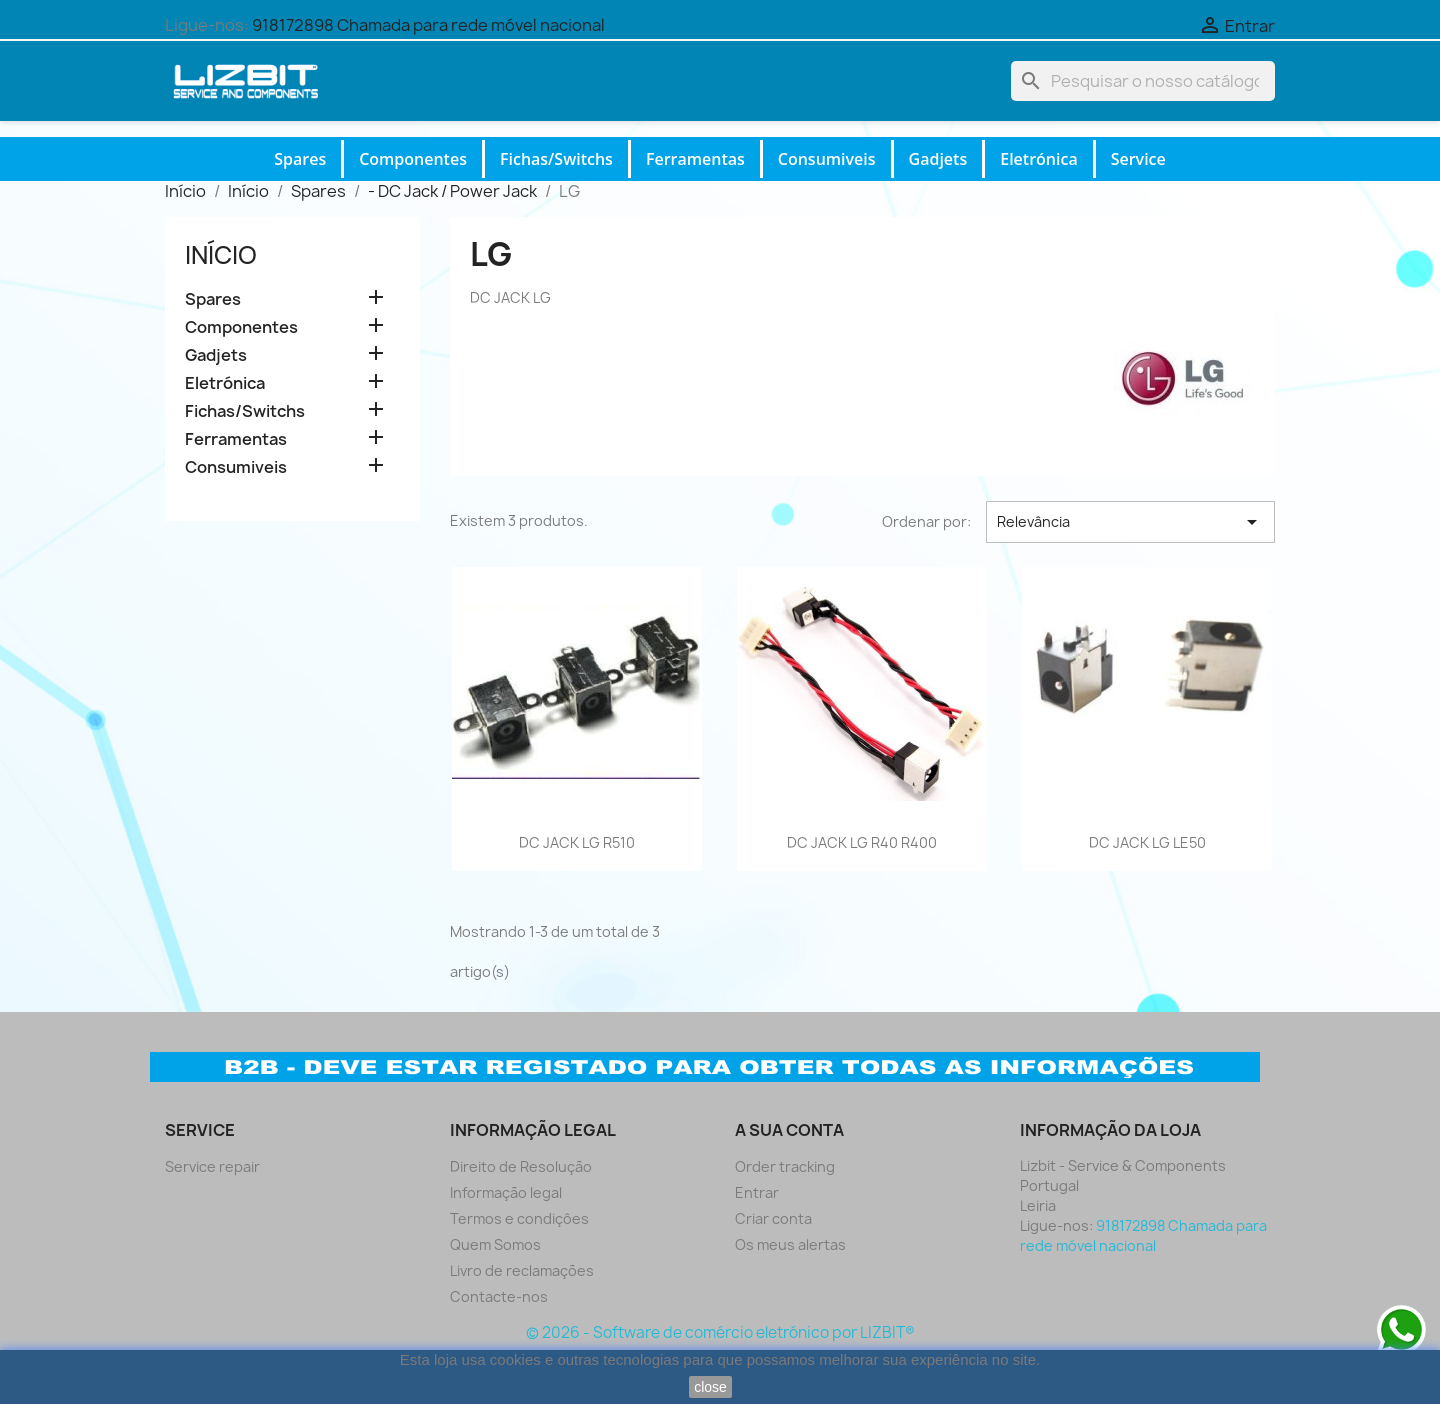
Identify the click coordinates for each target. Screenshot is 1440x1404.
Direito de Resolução (521, 1166)
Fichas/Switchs (556, 159)
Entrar (757, 1192)
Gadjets (938, 159)
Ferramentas (695, 159)
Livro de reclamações (522, 1270)
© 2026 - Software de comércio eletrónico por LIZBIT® (720, 1332)
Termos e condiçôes (519, 1218)
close (710, 1387)
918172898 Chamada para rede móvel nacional (428, 25)
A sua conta (789, 1130)
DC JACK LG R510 (577, 842)
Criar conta (773, 1218)
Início (221, 255)
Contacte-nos (499, 1296)
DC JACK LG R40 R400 (862, 842)
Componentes (413, 159)
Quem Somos (495, 1244)
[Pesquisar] (1143, 81)
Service (1138, 159)
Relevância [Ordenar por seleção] (1130, 522)
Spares (300, 159)
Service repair (212, 1166)
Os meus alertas (790, 1244)
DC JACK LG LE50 (1147, 842)
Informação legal (506, 1192)
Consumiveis (827, 159)
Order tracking (785, 1166)
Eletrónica (1038, 159)
